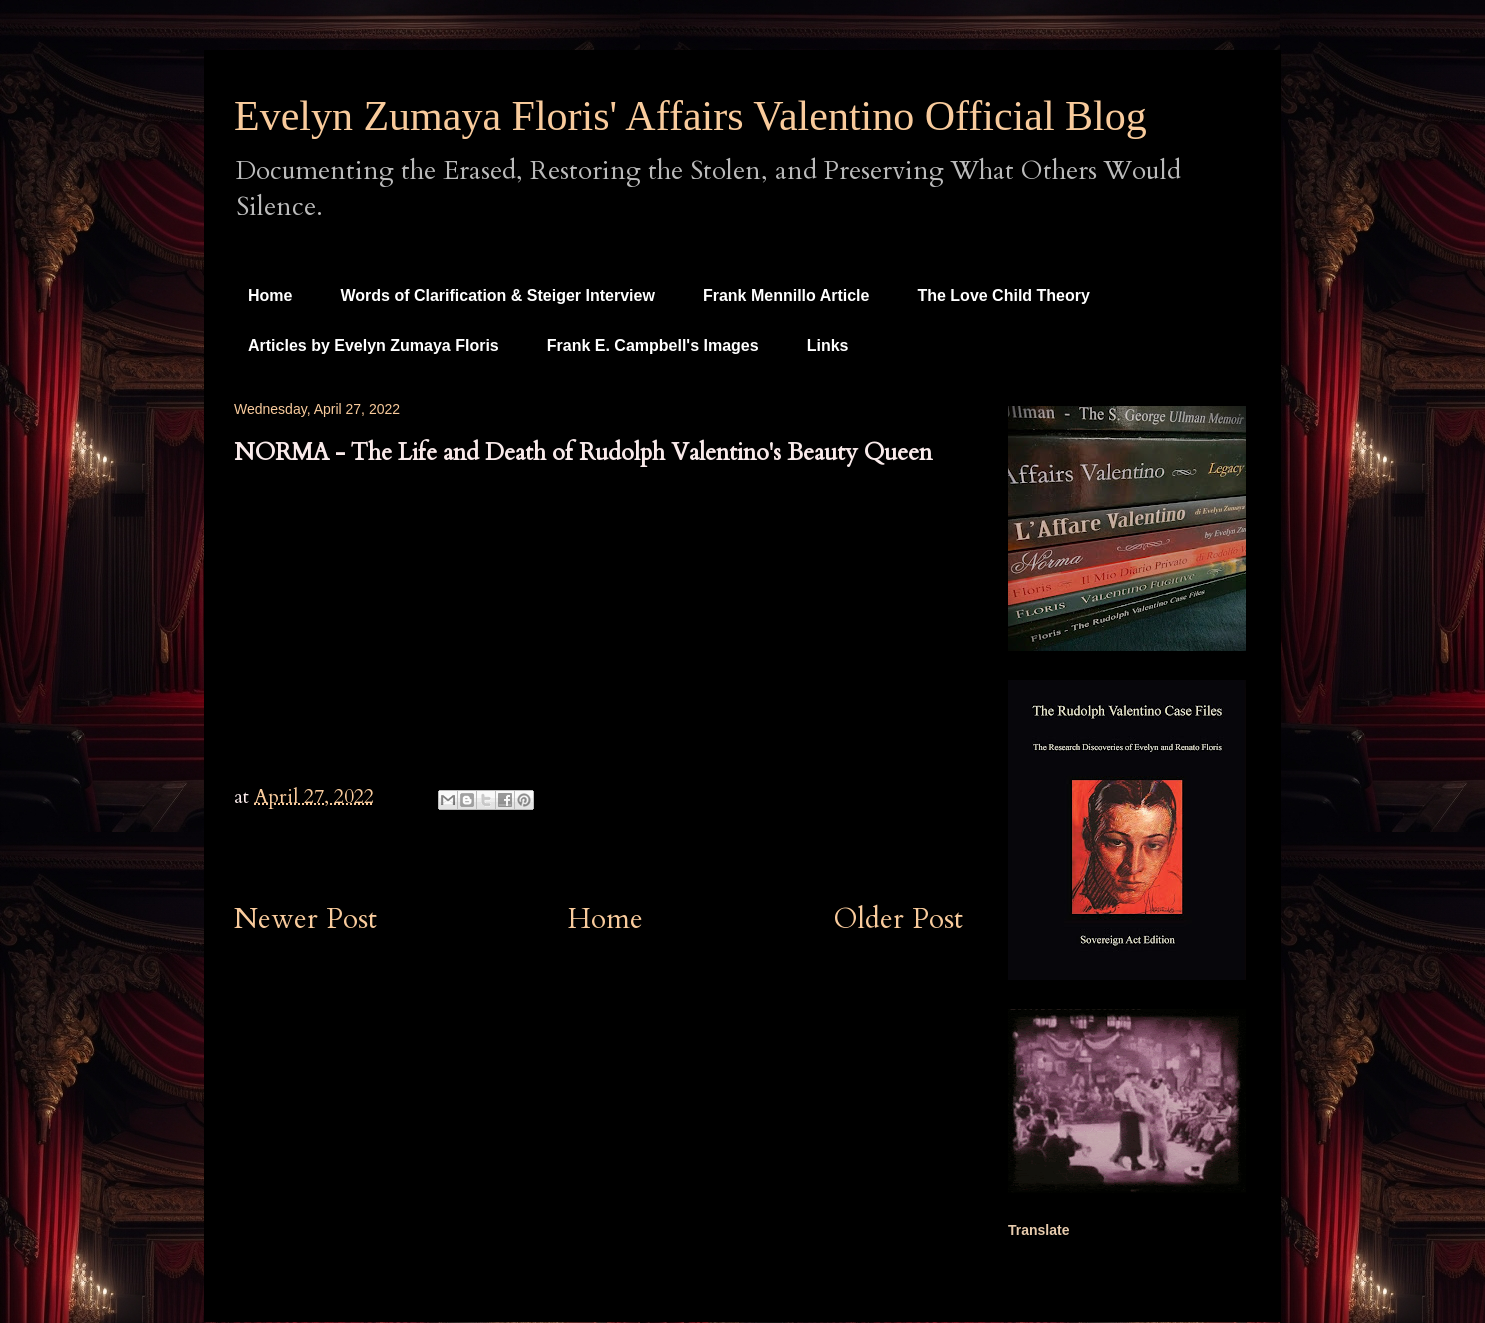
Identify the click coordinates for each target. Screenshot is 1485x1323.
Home (270, 295)
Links (828, 345)
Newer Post (305, 919)
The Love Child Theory (1003, 295)
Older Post (898, 919)
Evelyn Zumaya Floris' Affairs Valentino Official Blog (690, 116)
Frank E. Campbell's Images (653, 345)
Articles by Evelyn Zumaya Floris (373, 345)
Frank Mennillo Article (786, 295)
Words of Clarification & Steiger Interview (497, 295)
